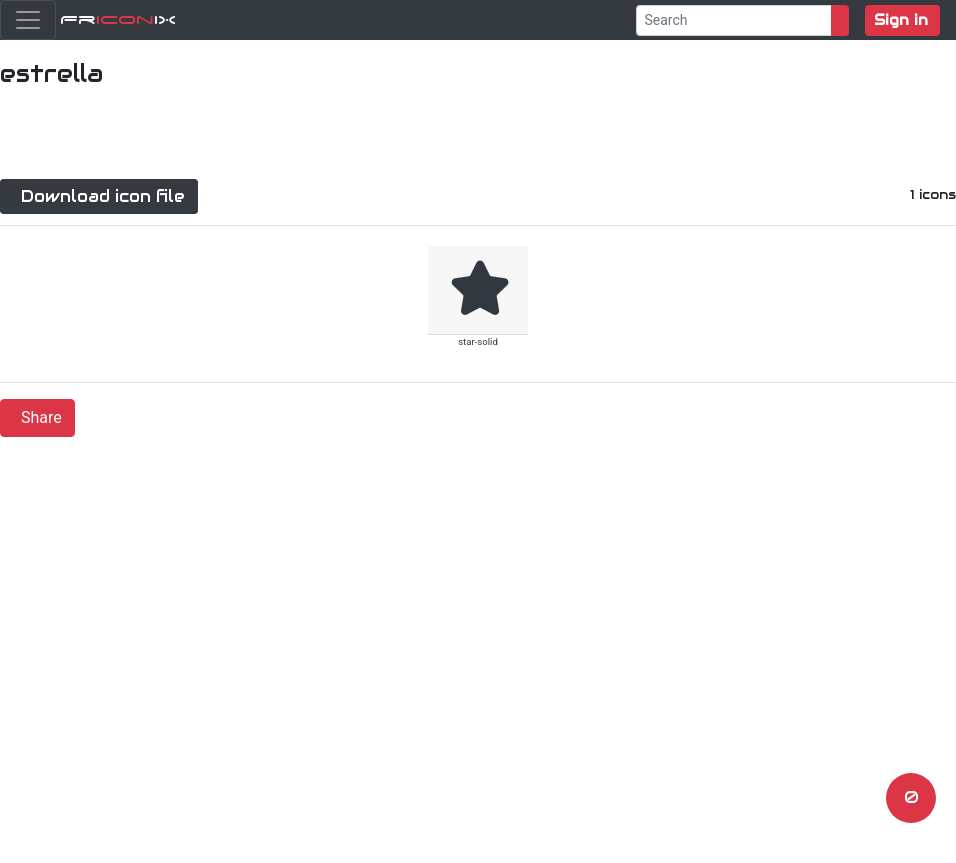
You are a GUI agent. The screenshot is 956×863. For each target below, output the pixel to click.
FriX (118, 19)
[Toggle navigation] (28, 20)
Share (41, 417)
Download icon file (103, 196)
